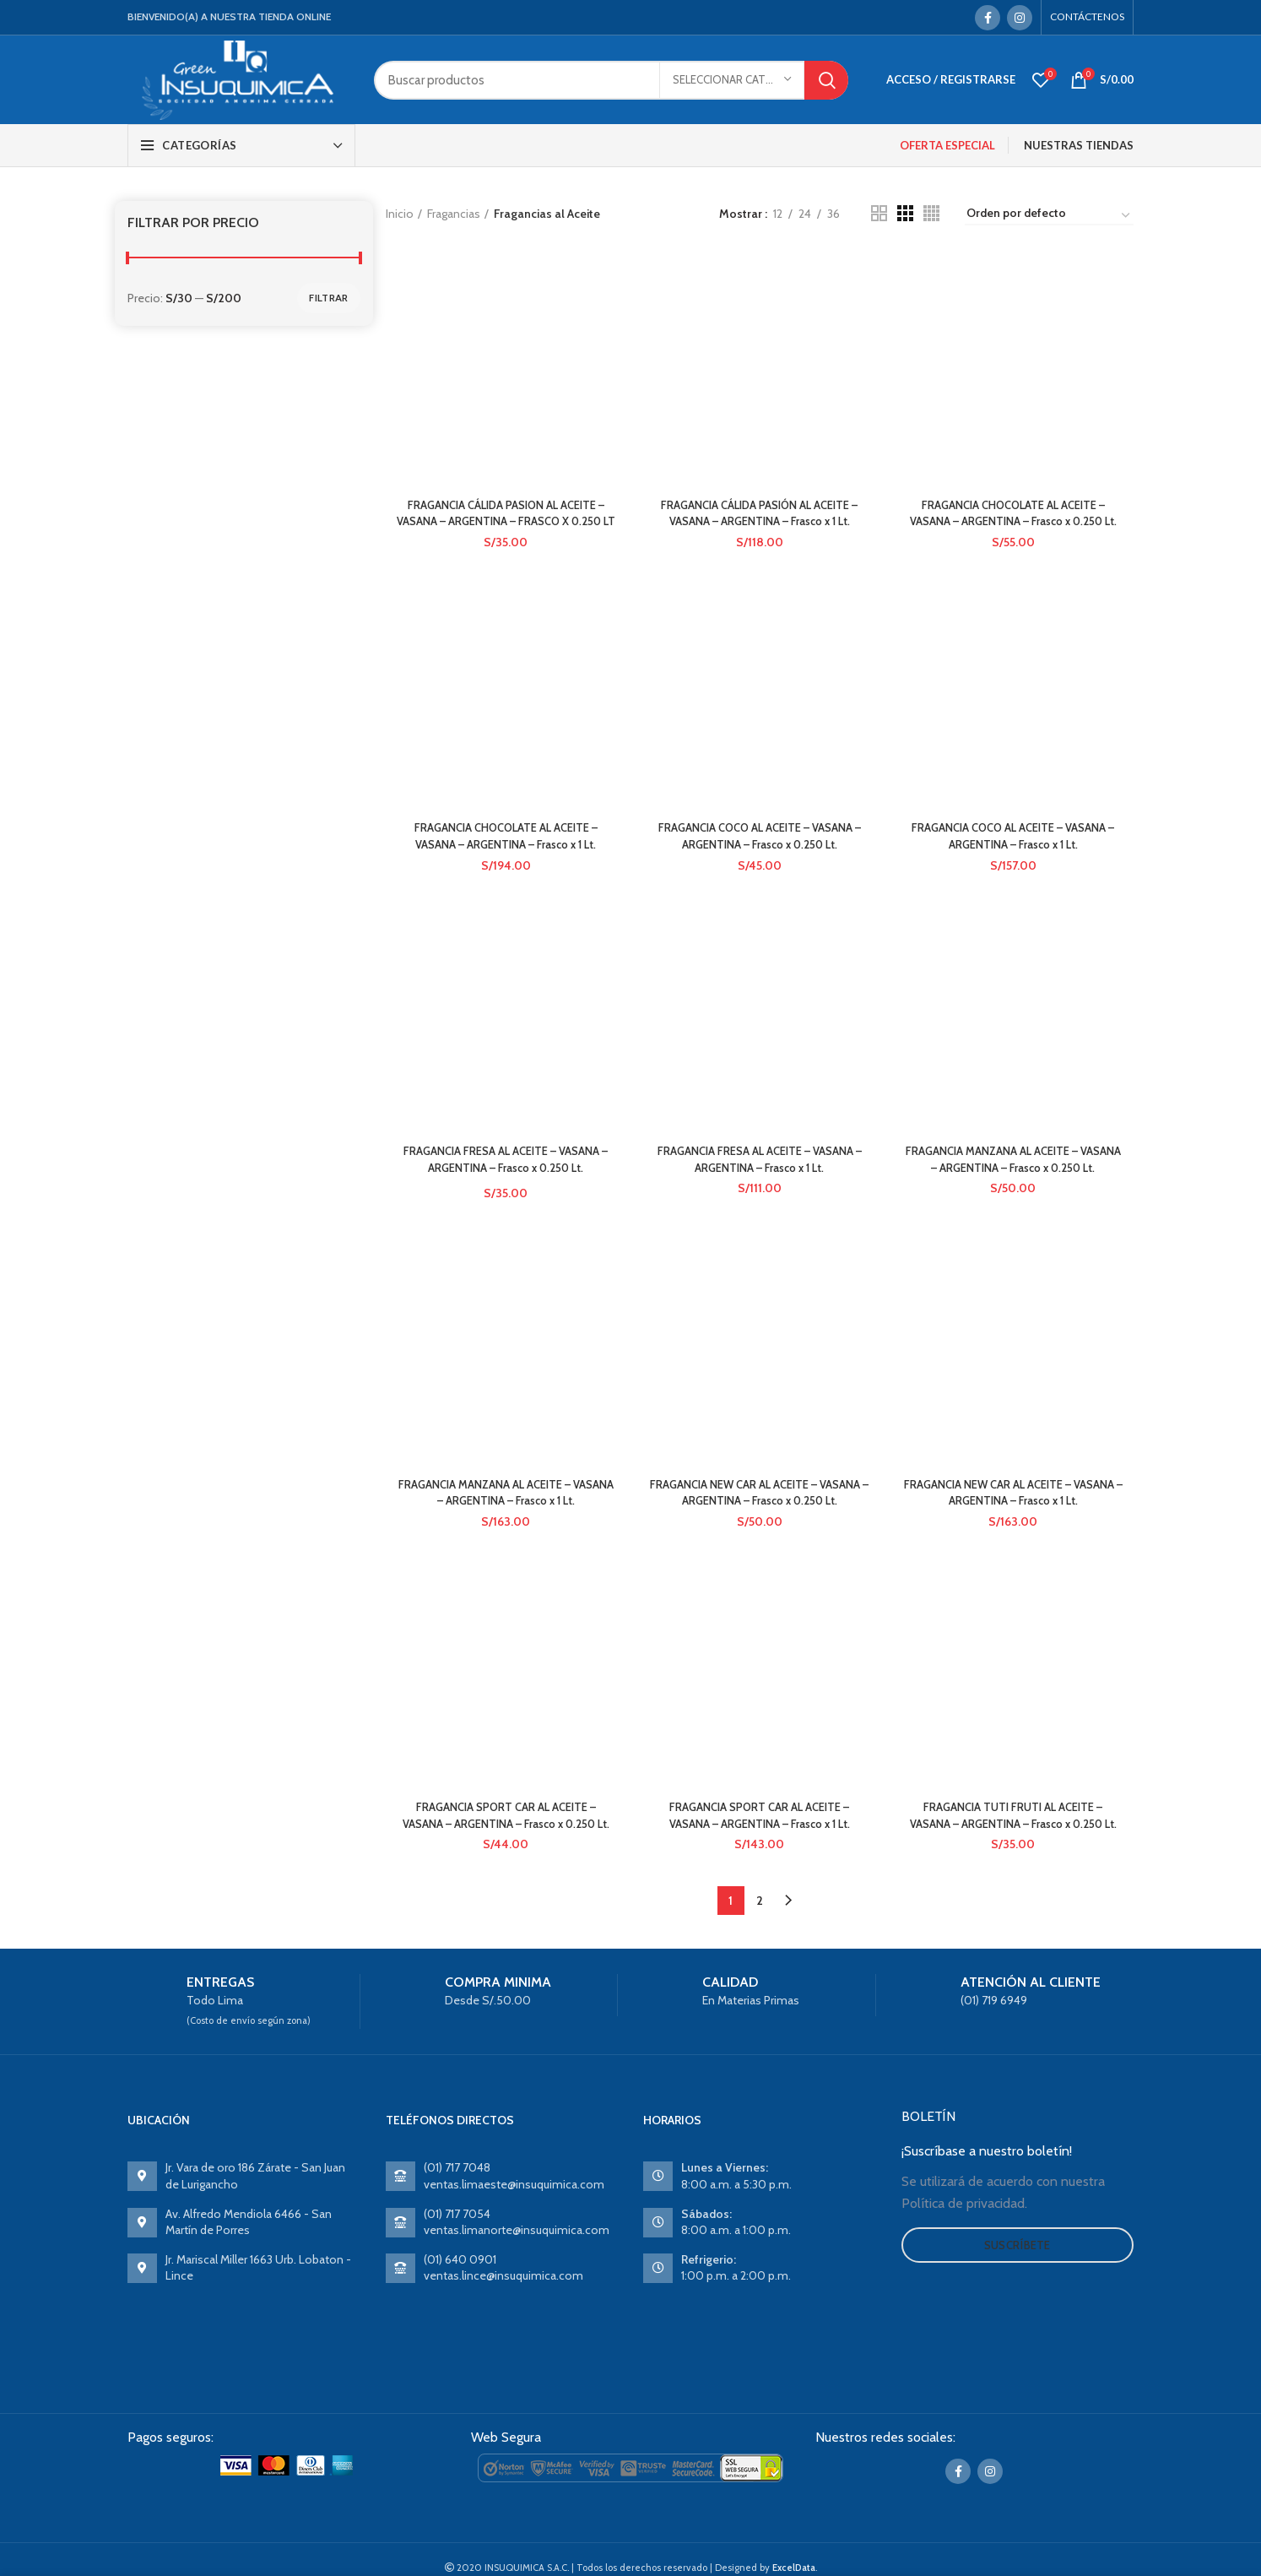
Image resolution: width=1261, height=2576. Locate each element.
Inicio (400, 213)
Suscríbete (1017, 2309)
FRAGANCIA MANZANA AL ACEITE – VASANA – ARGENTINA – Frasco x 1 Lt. (504, 1521)
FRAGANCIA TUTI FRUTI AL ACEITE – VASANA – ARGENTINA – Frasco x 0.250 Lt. (1014, 1871)
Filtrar (328, 297)
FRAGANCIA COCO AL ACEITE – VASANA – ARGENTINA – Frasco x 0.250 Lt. (759, 856)
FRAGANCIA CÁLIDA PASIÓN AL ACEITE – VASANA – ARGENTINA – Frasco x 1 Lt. (759, 314)
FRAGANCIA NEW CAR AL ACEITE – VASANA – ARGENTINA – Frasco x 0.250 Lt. (759, 1529)
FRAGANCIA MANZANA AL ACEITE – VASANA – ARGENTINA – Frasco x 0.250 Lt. (1014, 1188)
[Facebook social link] (987, 17)
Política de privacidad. (964, 2267)
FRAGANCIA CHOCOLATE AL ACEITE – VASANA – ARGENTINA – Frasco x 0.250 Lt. (1014, 523)
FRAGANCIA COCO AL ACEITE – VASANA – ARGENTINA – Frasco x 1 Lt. (1014, 856)
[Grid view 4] (931, 213)
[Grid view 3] (905, 213)
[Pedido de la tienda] (1049, 216)
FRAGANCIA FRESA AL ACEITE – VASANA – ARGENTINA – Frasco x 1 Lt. (759, 980)
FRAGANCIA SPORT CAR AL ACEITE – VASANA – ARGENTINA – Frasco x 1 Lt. (759, 1719)
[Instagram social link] (1019, 17)
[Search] (611, 80)
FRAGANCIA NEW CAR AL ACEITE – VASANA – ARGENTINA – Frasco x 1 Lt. (1014, 1321)
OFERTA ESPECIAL (947, 145)
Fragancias (453, 213)
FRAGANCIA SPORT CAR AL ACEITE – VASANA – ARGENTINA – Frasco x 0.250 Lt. (504, 1871)
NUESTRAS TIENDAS (1079, 145)
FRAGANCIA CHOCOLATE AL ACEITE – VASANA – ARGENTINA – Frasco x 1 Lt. (504, 856)
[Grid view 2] (879, 213)
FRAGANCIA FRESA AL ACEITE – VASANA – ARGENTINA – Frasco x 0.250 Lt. (504, 1180)
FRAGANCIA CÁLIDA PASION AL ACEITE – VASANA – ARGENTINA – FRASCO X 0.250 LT (504, 523)
